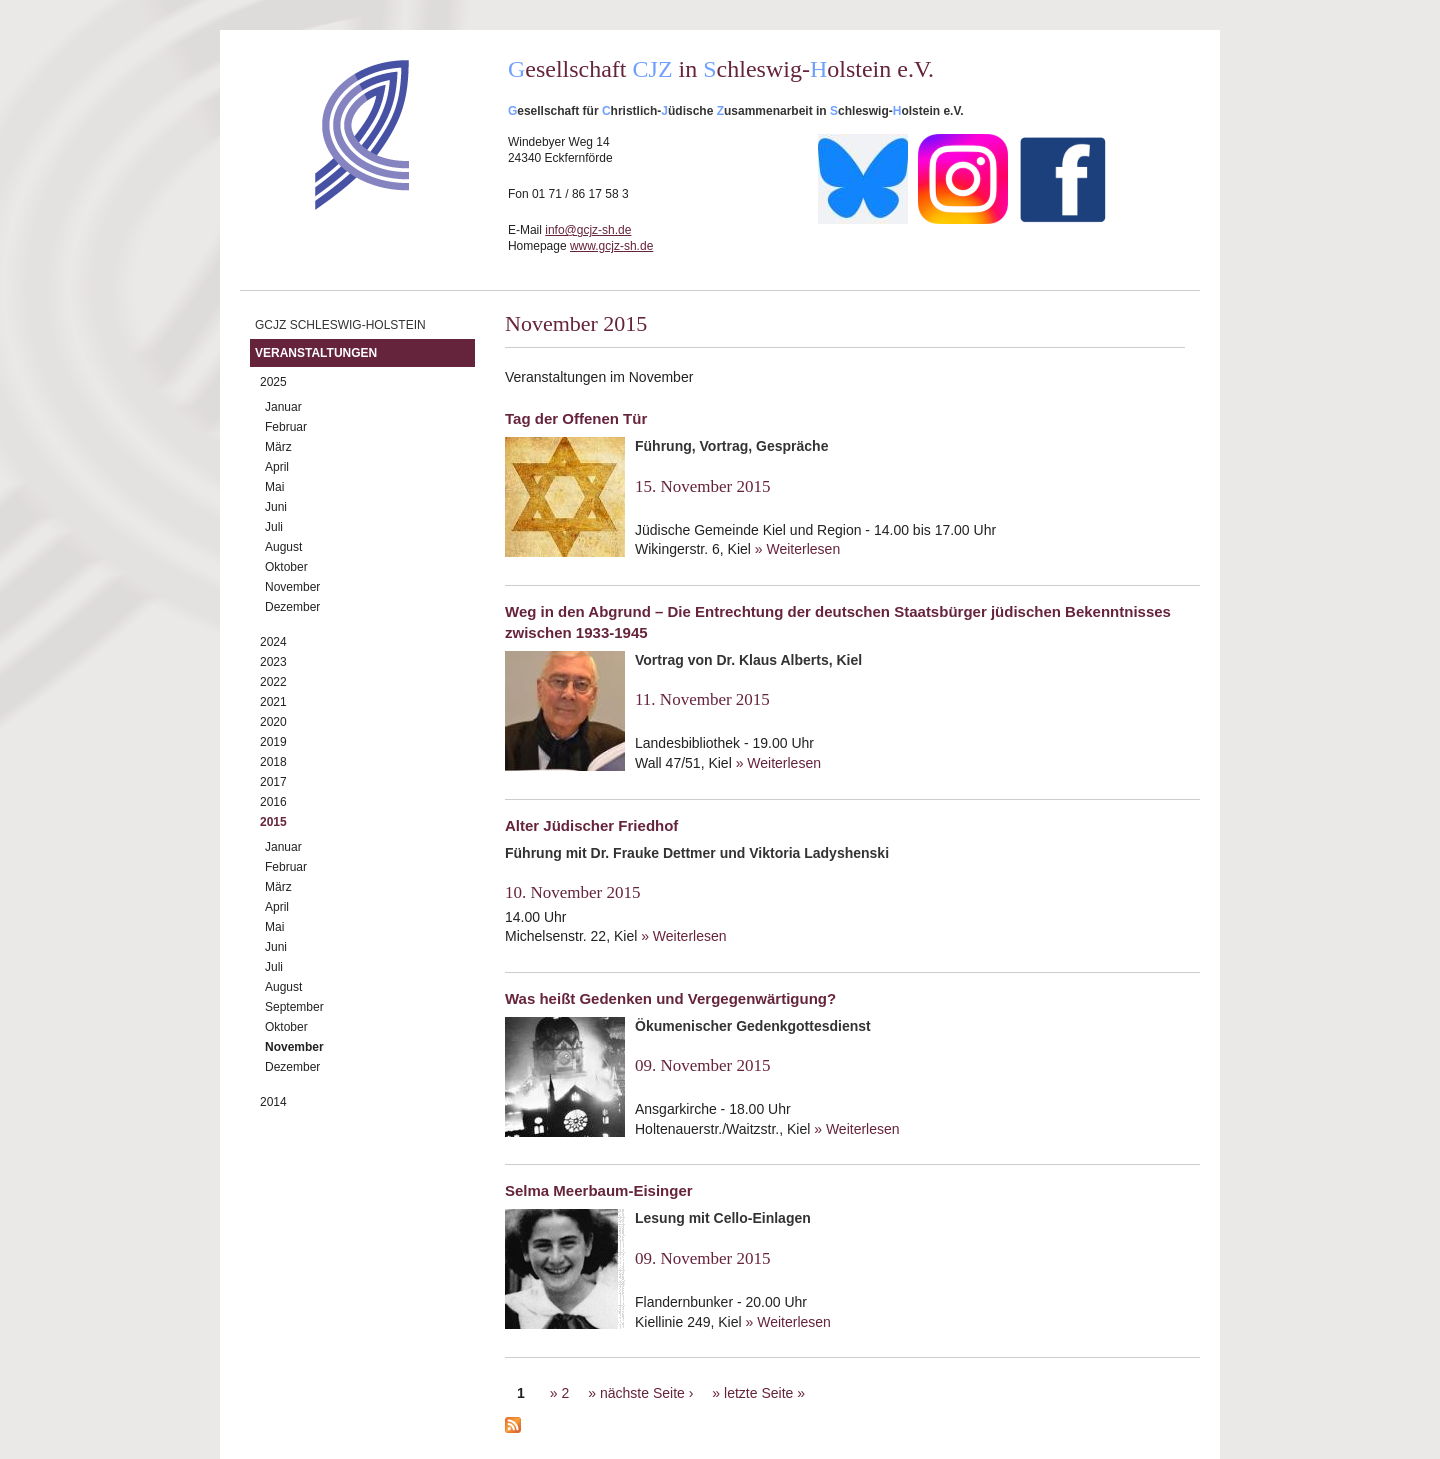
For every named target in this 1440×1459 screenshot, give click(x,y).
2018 (273, 762)
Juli (274, 527)
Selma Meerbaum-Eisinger (599, 1190)
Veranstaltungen (316, 353)
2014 (273, 1102)
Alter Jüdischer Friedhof (591, 825)
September (294, 1007)
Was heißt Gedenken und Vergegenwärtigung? (670, 998)
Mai (274, 487)
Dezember (292, 607)
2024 (273, 642)
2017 (273, 782)
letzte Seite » (764, 1393)
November (292, 587)
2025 (273, 382)
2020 (273, 722)
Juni (276, 507)
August (283, 547)
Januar (283, 407)
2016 (273, 802)
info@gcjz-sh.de (588, 230)
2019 (273, 742)
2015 (273, 822)
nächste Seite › (646, 1393)
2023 (273, 662)
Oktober (286, 567)
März (278, 447)
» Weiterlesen (797, 549)
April (277, 467)
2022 (273, 682)
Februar (286, 427)
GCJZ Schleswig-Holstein (340, 325)
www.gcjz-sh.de (611, 246)
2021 (273, 702)
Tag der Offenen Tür (576, 418)
